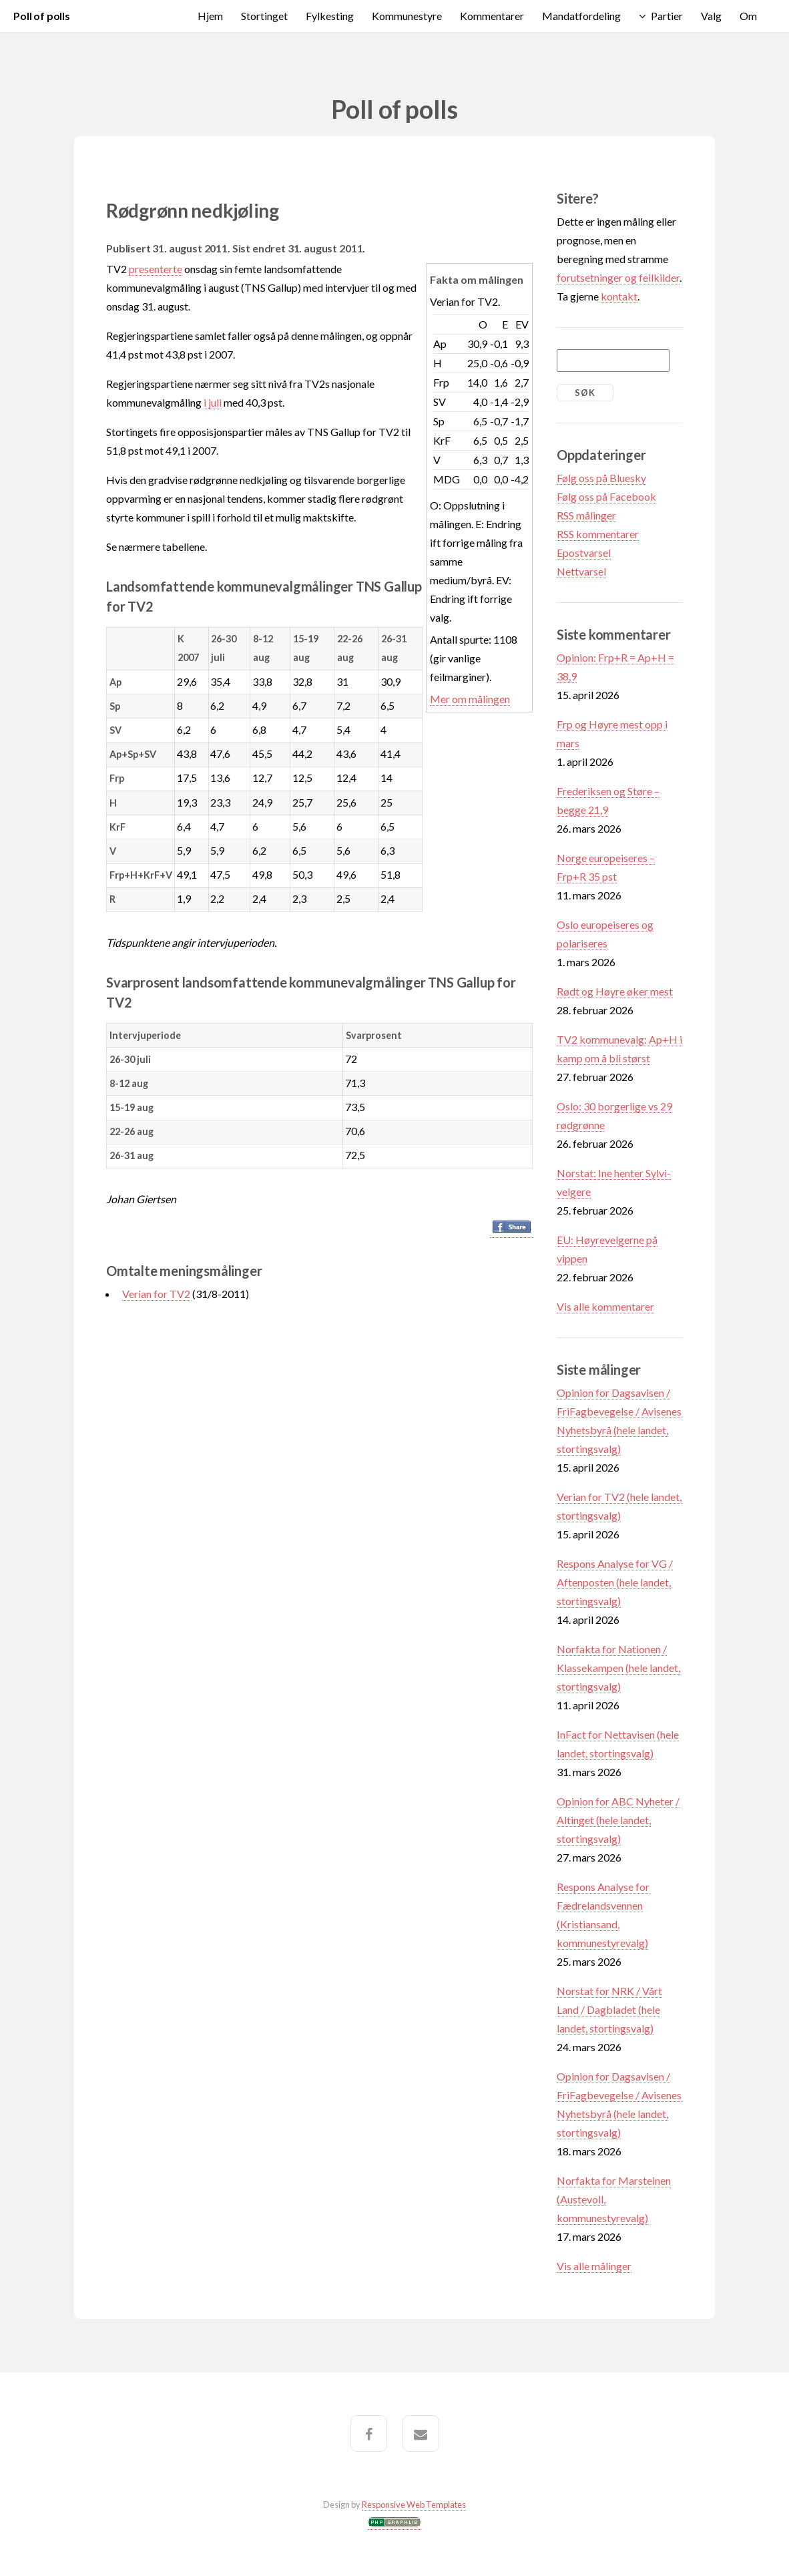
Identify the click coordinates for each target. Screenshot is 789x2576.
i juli (213, 402)
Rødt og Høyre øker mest (615, 991)
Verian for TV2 (156, 1293)
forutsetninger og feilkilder (618, 277)
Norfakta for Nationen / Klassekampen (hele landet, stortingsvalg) (618, 1668)
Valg (711, 15)
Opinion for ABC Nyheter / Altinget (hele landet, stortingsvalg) (618, 1820)
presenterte (155, 268)
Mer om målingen (470, 698)
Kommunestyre (407, 15)
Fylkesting (330, 15)
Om (748, 15)
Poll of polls (41, 15)
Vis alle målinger (594, 2266)
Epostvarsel (584, 552)
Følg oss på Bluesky (601, 477)
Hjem (210, 15)
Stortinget (264, 15)
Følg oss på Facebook (606, 496)
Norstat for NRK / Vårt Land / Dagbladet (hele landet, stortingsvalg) (609, 2009)
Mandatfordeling (581, 15)
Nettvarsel (581, 571)
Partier (667, 15)
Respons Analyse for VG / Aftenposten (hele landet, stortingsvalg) (615, 1582)
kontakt (619, 296)
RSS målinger (586, 515)
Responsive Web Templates (414, 2504)
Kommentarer (492, 15)
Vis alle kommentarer (605, 1306)
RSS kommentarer (598, 533)
